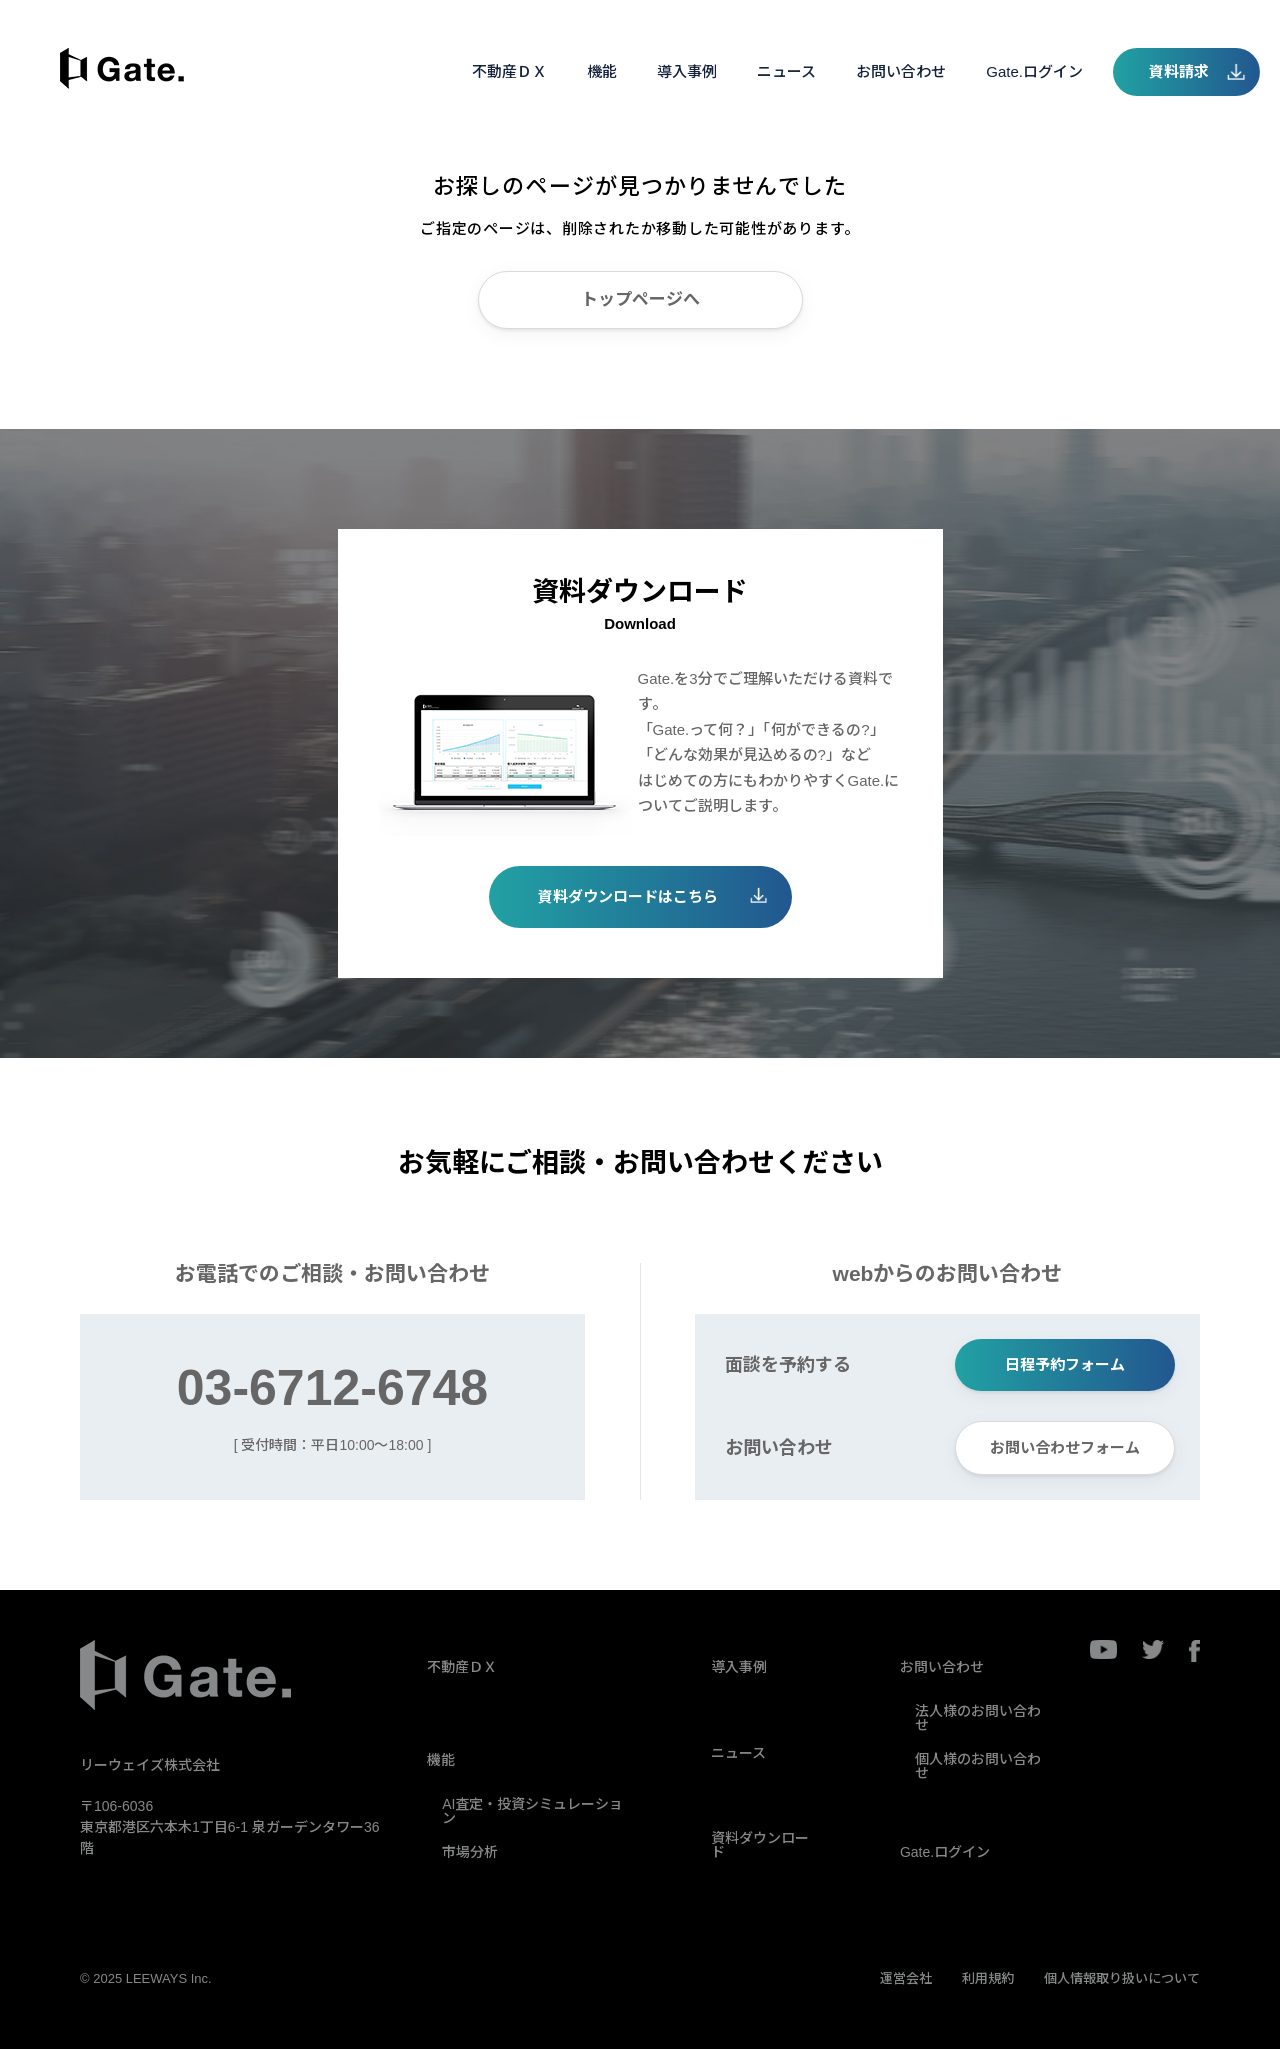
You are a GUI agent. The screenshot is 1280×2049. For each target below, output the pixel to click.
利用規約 (988, 1978)
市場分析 (470, 1852)
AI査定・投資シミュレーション (532, 1811)
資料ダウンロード (760, 1845)
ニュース (786, 71)
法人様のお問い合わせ (978, 1718)
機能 (602, 71)
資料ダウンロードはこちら (628, 896)
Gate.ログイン (1034, 71)
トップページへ (640, 299)
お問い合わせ (901, 71)
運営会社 (906, 1978)
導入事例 (687, 71)
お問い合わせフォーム (1065, 1447)
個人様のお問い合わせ (978, 1766)
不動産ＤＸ (509, 71)
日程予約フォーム (1065, 1364)
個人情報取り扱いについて (1122, 1978)
